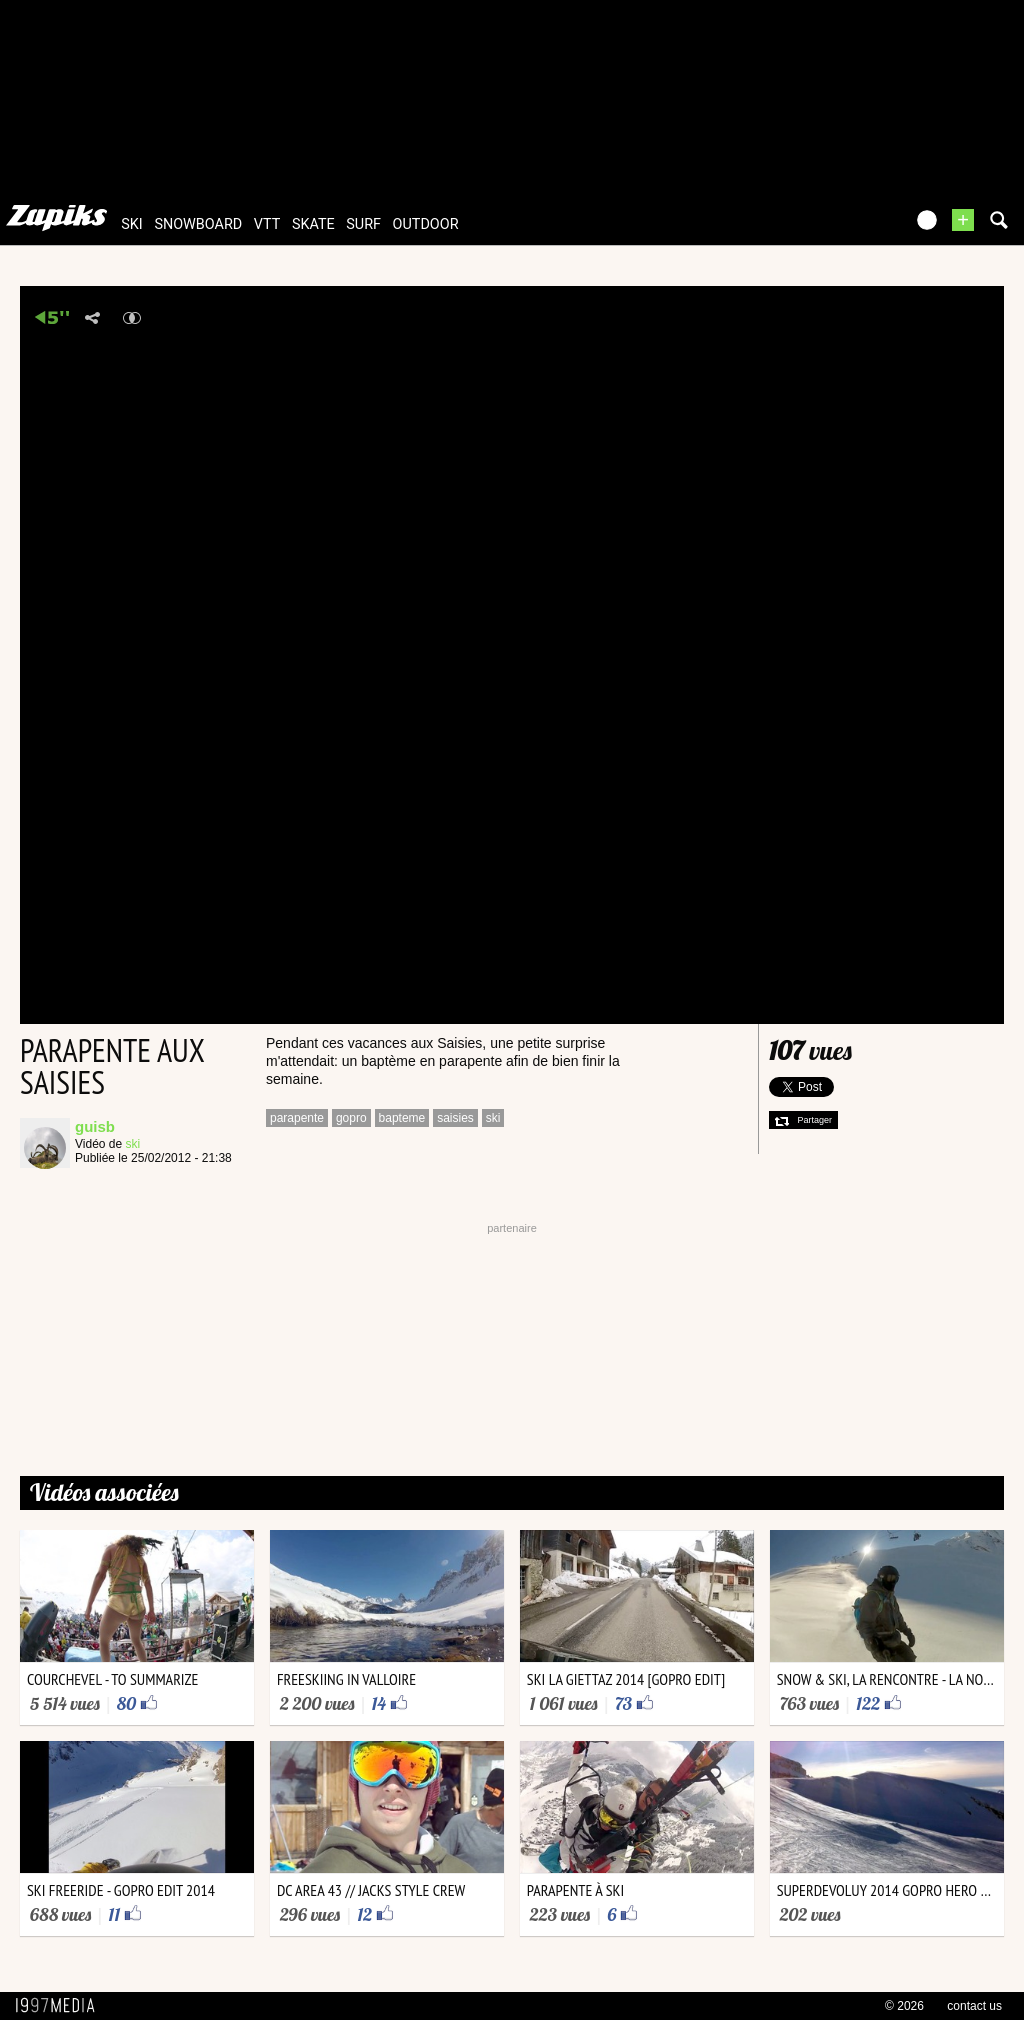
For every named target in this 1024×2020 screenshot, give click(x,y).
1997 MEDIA (61, 2006)
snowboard (198, 224)
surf (363, 224)
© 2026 (904, 2006)
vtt (267, 224)
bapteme (402, 1118)
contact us (974, 2006)
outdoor (426, 224)
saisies (455, 1118)
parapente (297, 1118)
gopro (351, 1118)
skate (313, 224)
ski (132, 224)
